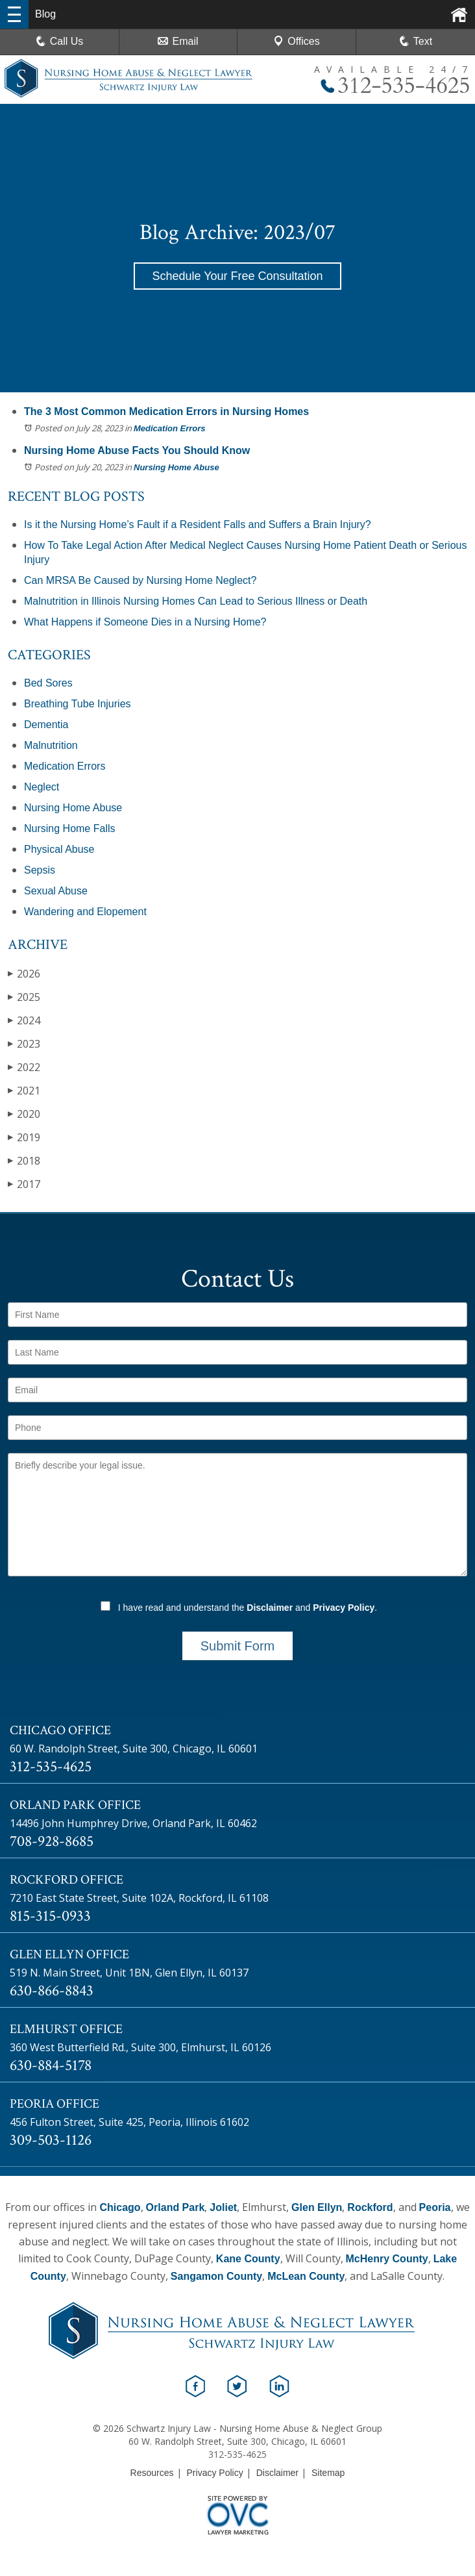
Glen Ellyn (316, 2207)
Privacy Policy (343, 1607)
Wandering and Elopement (85, 911)
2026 (24, 973)
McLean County (306, 2276)
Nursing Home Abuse (176, 467)
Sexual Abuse (56, 890)
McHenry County (387, 2258)
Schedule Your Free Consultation (237, 276)
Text (422, 41)
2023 (24, 1043)
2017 (24, 1184)
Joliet (223, 2207)
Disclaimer (270, 1607)
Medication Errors (170, 428)
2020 (24, 1113)
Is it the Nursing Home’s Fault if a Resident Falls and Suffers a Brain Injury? (197, 524)
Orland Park (175, 2207)
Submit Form (237, 1646)
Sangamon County (216, 2276)
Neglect (41, 786)
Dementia (46, 724)
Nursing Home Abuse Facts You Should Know (137, 450)
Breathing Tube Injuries (77, 703)
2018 (24, 1160)
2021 (24, 1090)
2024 (24, 1020)
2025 (24, 997)
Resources (152, 2473)
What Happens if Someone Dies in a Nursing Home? (145, 621)
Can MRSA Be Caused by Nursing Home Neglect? (140, 580)
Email (178, 41)
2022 (24, 1067)
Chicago (119, 2207)
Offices (296, 41)
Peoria (435, 2207)
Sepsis (39, 870)
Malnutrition (51, 745)
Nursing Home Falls (69, 828)
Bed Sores (48, 682)
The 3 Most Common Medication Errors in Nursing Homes (166, 411)
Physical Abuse (59, 849)
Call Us (60, 41)
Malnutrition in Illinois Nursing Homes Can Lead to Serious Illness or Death (195, 601)
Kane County (248, 2258)
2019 (24, 1137)
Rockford (370, 2207)
